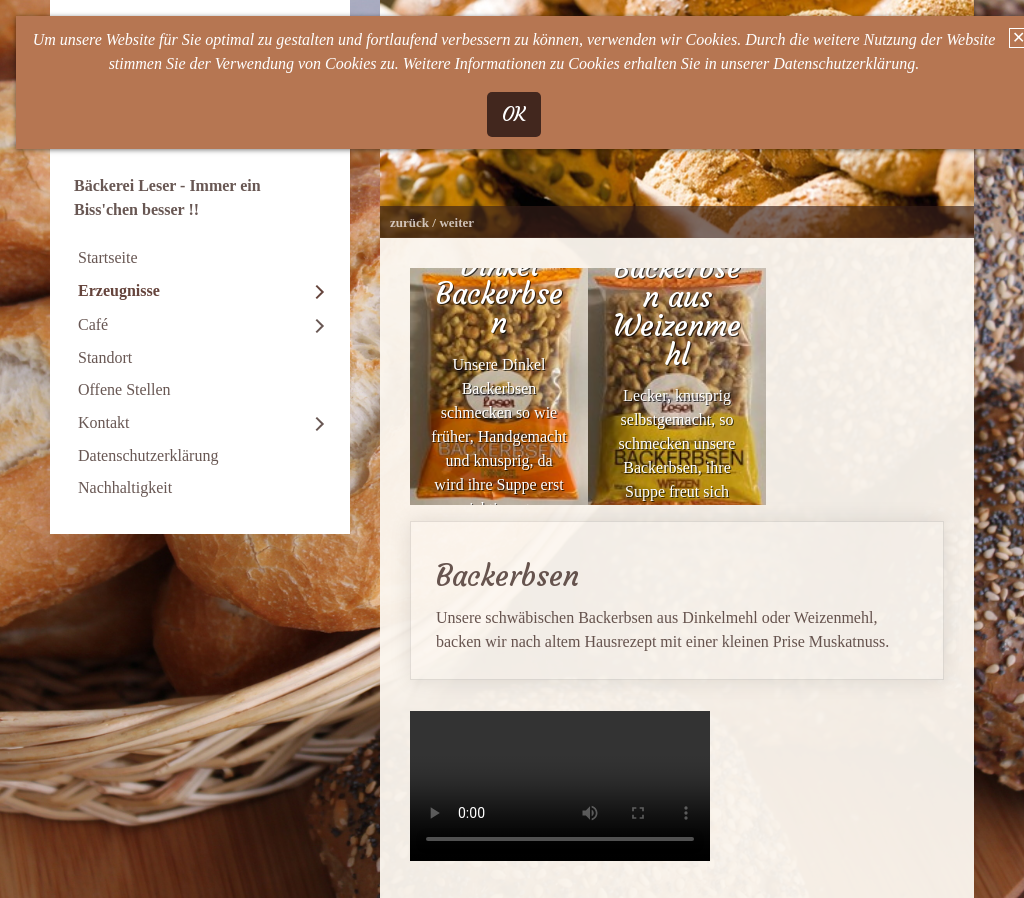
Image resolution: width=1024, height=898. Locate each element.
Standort (105, 357)
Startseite (108, 257)
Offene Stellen (124, 389)
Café (93, 324)
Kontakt (104, 422)
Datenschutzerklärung (148, 455)
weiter (456, 222)
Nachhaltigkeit (125, 487)
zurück (409, 222)
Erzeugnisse (119, 290)
